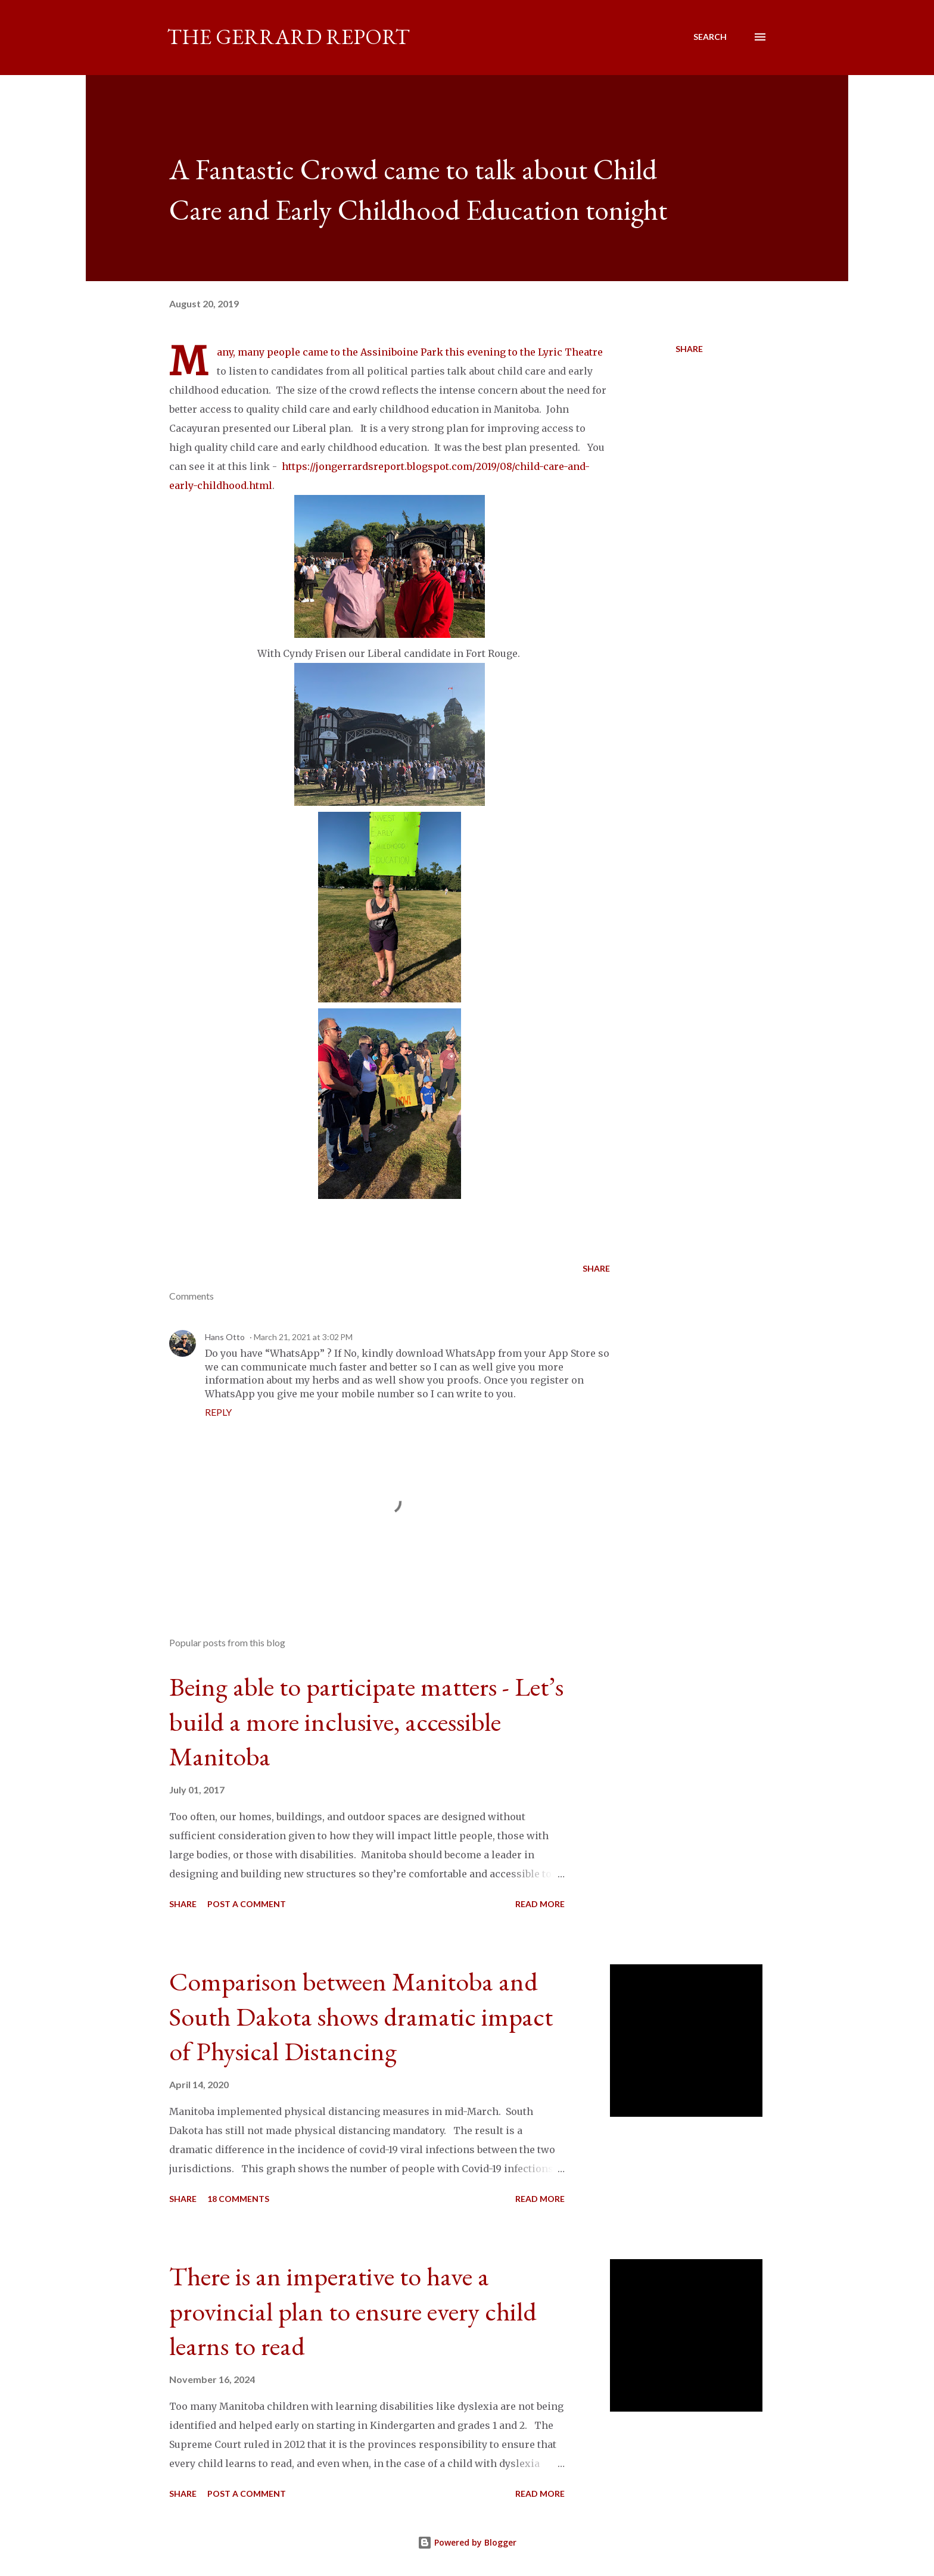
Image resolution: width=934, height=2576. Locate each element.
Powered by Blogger (467, 2542)
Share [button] (689, 349)
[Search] (710, 37)
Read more (540, 1904)
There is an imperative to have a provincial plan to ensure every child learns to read (353, 2311)
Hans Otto (225, 1337)
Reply (218, 1412)
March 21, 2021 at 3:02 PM (303, 1337)
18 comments (238, 2199)
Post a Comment (246, 1904)
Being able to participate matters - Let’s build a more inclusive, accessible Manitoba (366, 1721)
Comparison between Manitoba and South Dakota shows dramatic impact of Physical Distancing (361, 2016)
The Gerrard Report (288, 37)
